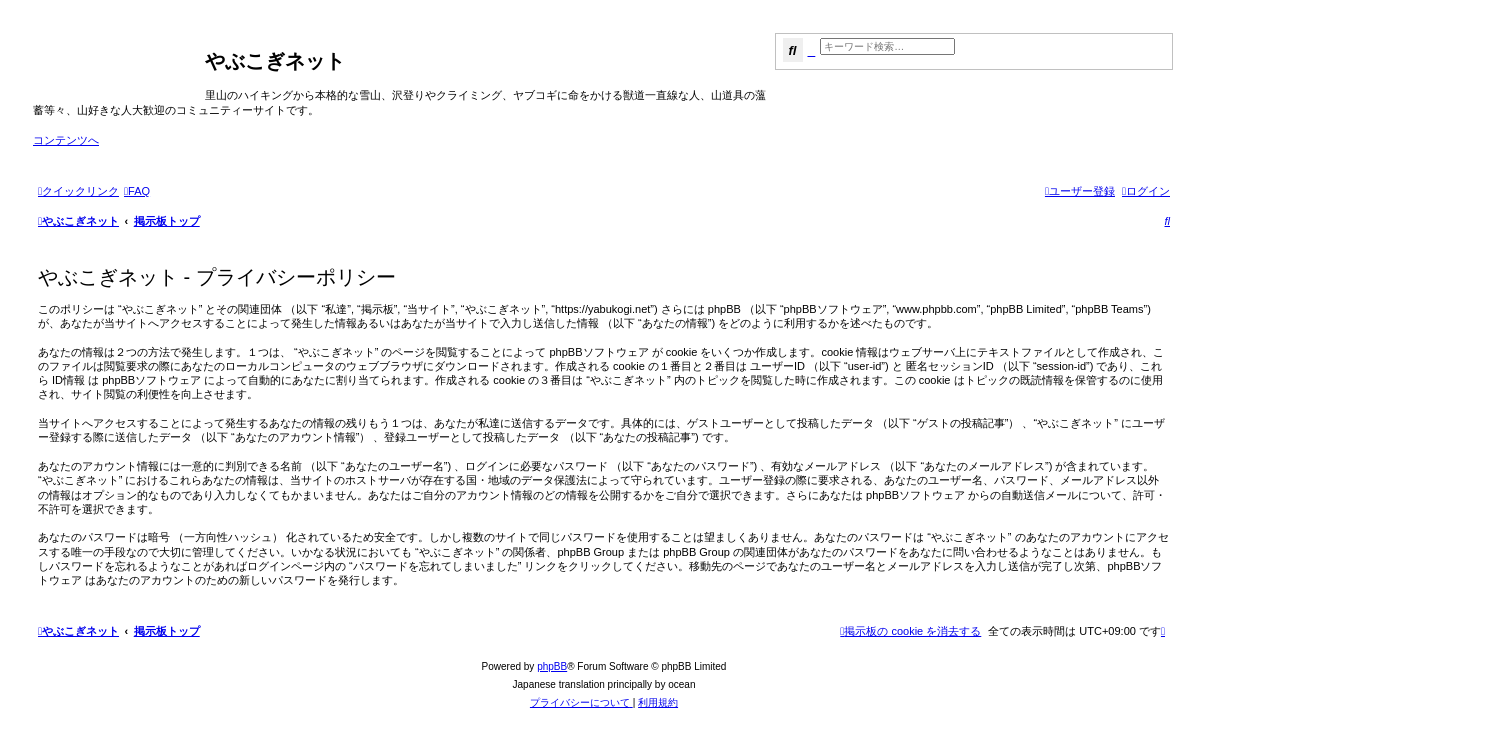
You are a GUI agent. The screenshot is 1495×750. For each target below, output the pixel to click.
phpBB (552, 666)
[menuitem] (137, 191)
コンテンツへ (66, 140)
